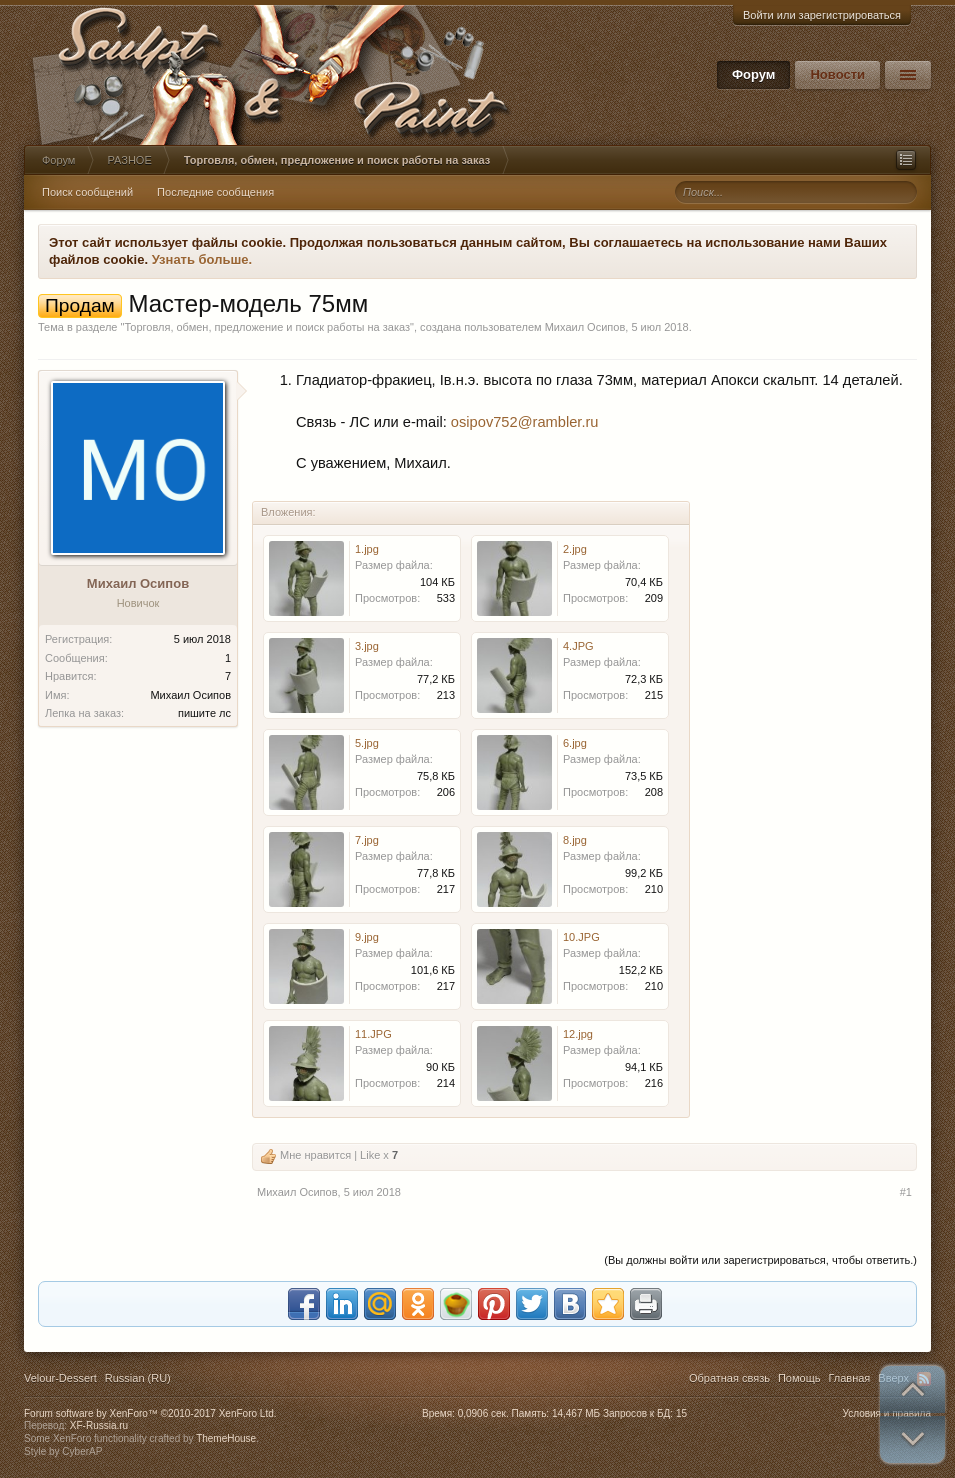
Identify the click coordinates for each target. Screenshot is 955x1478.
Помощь (799, 1378)
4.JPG (578, 646)
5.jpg (367, 743)
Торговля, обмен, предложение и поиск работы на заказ (267, 327)
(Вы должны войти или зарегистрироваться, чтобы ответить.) (760, 1260)
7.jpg (367, 840)
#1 (906, 1192)
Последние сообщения (215, 192)
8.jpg (575, 840)
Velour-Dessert (60, 1378)
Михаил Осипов (585, 327)
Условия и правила (887, 1413)
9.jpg (367, 937)
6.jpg (575, 743)
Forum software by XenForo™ (150, 1413)
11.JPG (373, 1034)
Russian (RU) (138, 1378)
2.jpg (575, 549)
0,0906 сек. (483, 1413)
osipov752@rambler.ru (525, 422)
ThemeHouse (226, 1438)
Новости (837, 74)
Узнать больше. (202, 259)
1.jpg (367, 549)
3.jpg (367, 646)
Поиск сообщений (87, 192)
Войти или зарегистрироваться (822, 15)
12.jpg (578, 1034)
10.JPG (581, 937)
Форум (753, 74)
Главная (849, 1378)
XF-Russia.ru (99, 1425)
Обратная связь (729, 1378)
